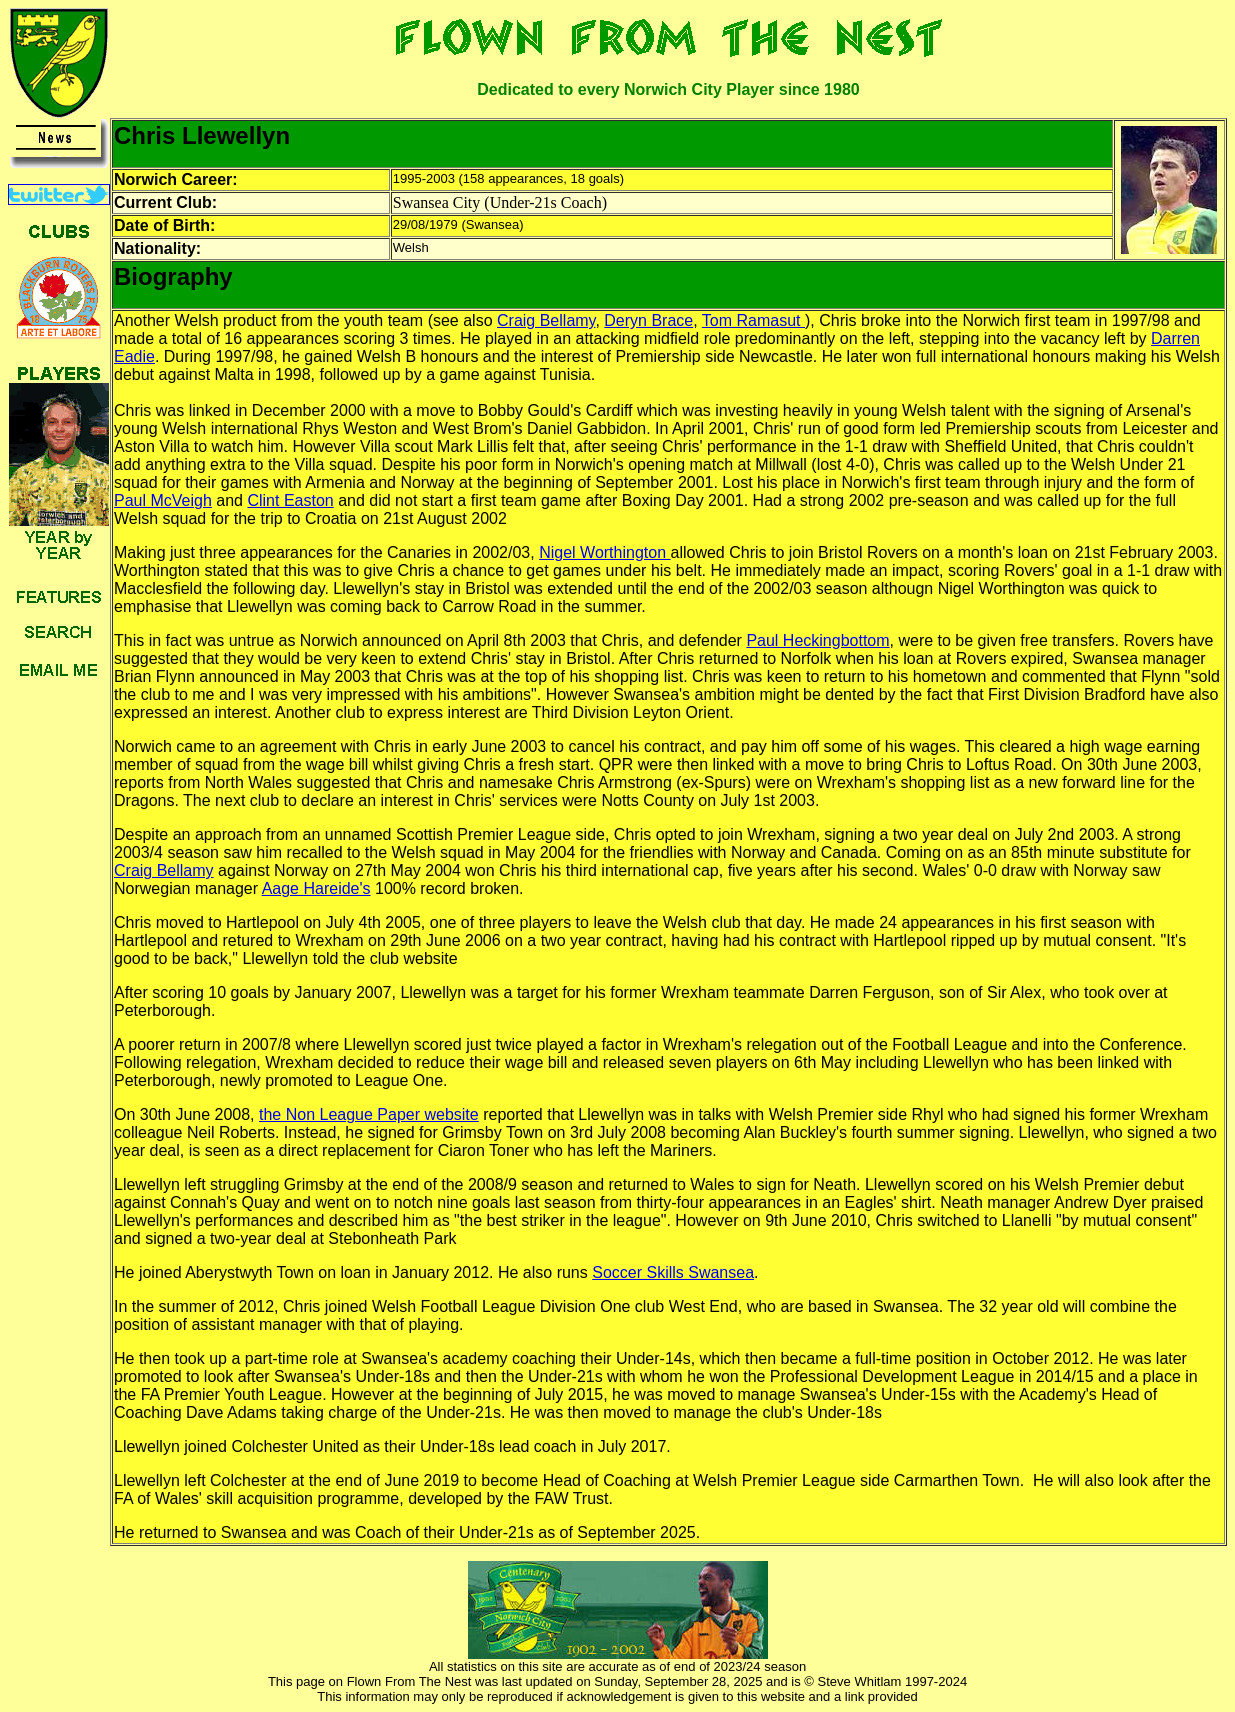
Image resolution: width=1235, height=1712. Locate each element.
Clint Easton (290, 500)
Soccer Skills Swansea (673, 1272)
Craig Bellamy (546, 320)
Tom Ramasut (753, 320)
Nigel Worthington (604, 552)
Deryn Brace (648, 320)
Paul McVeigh (163, 500)
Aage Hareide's (316, 888)
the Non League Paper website (369, 1114)
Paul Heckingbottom (817, 640)
